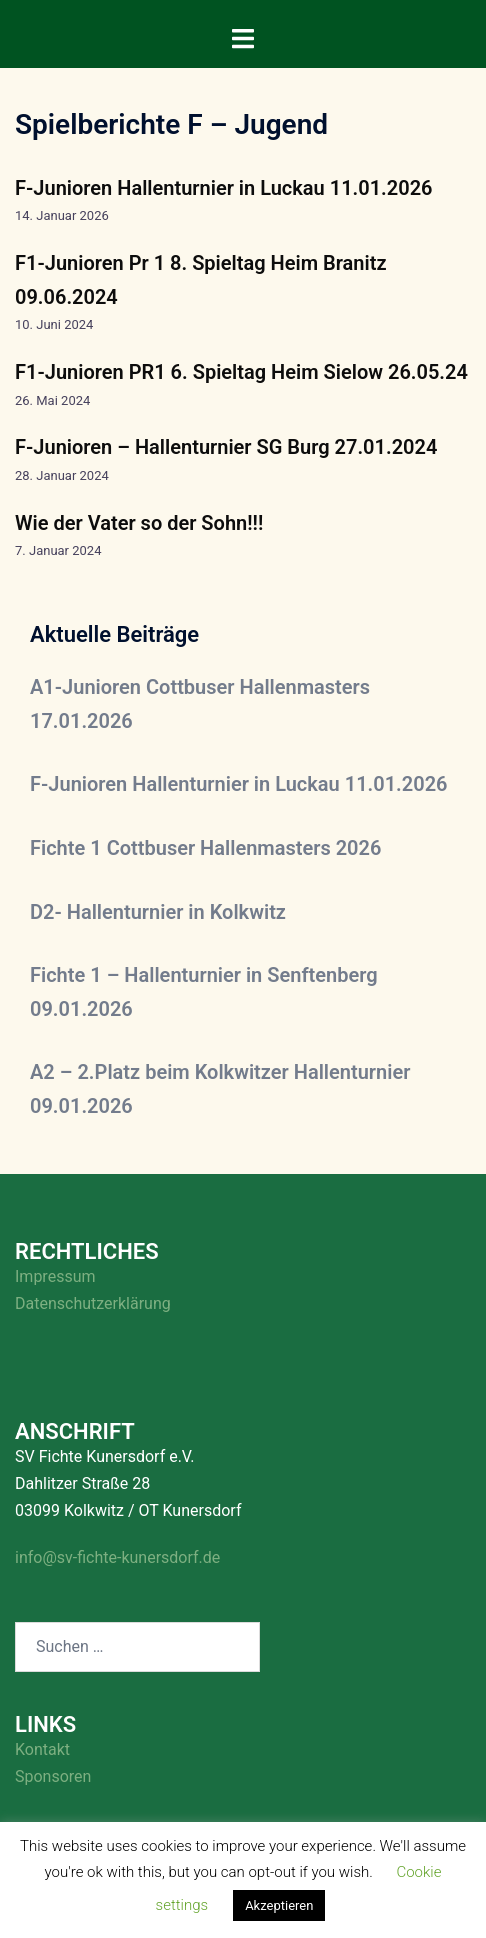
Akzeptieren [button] (279, 1905)
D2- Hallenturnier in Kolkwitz (158, 912)
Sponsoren (53, 1776)
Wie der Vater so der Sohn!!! (139, 523)
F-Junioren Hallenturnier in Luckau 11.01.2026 (224, 188)
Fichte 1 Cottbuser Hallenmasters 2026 (205, 848)
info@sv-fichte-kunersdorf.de (117, 1557)
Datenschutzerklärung (93, 1303)
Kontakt (42, 1749)
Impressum (55, 1276)
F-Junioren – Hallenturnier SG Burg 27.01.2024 (226, 447)
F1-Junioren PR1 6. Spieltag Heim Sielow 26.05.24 (241, 372)
